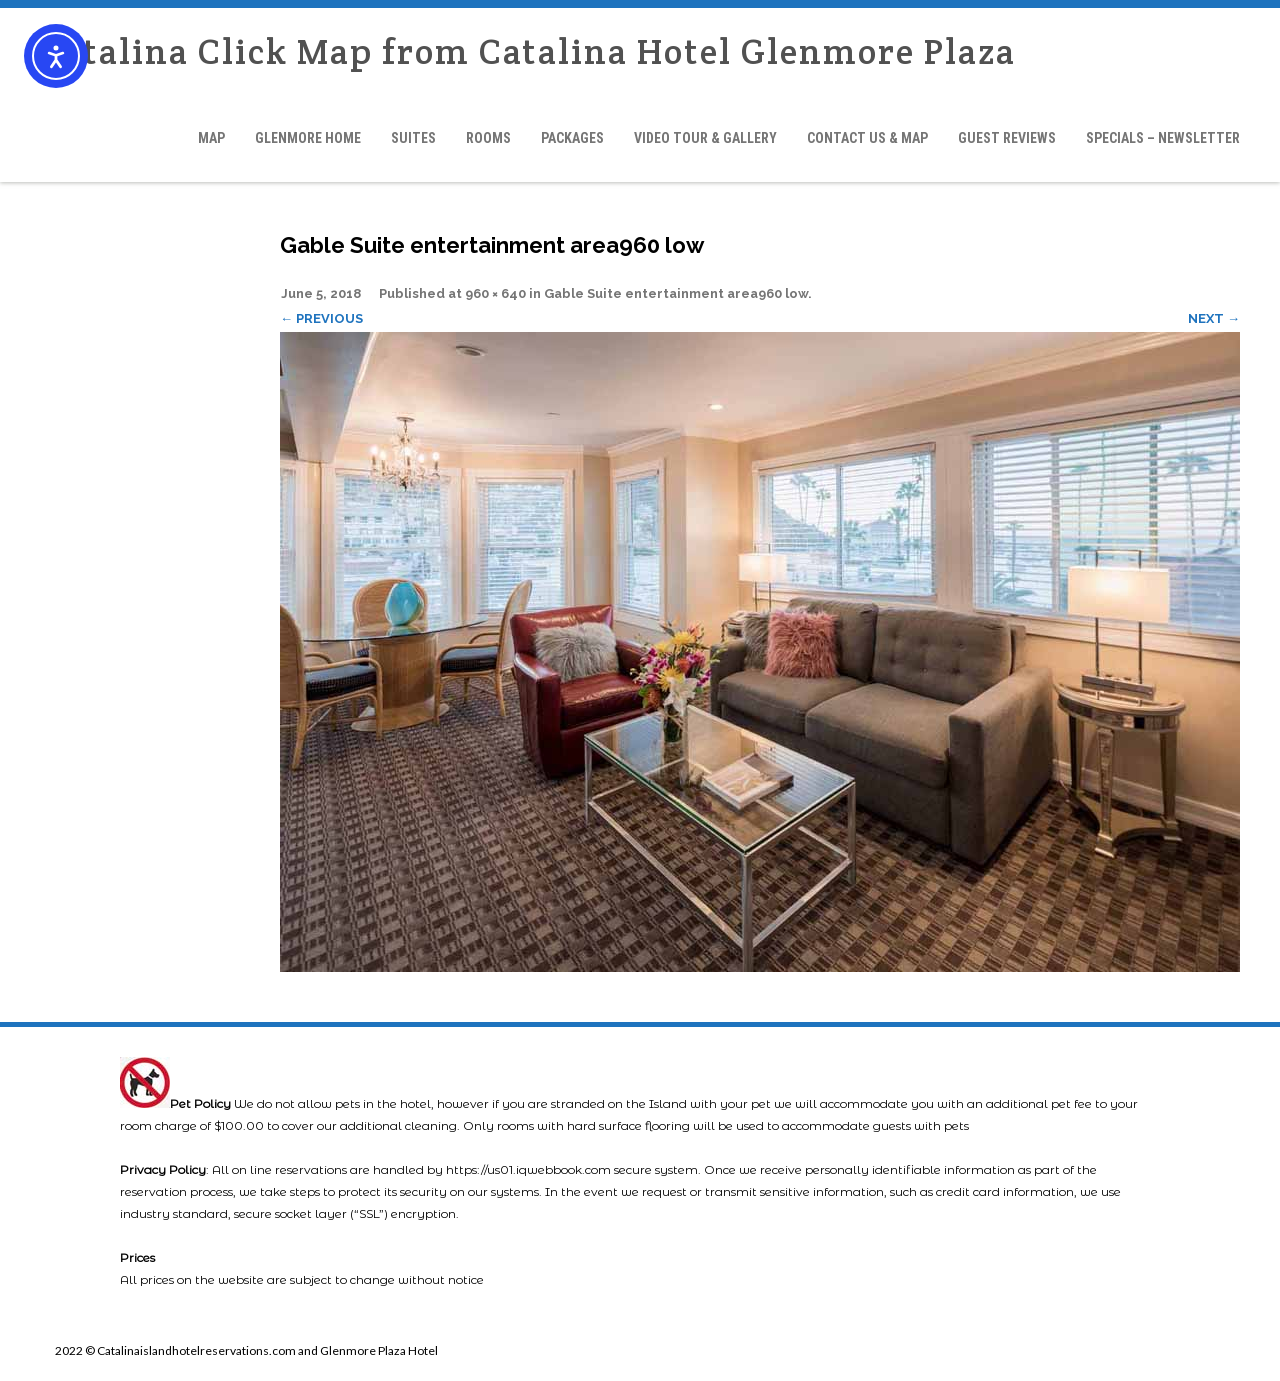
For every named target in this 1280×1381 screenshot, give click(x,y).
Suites (413, 138)
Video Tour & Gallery (705, 138)
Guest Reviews (1007, 138)
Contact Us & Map (867, 138)
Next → (1214, 318)
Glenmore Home (308, 138)
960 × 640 (495, 293)
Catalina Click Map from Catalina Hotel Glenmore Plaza (528, 51)
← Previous (321, 318)
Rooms (488, 138)
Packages (572, 138)
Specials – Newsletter (1163, 138)
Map (211, 138)
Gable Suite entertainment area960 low (676, 293)
